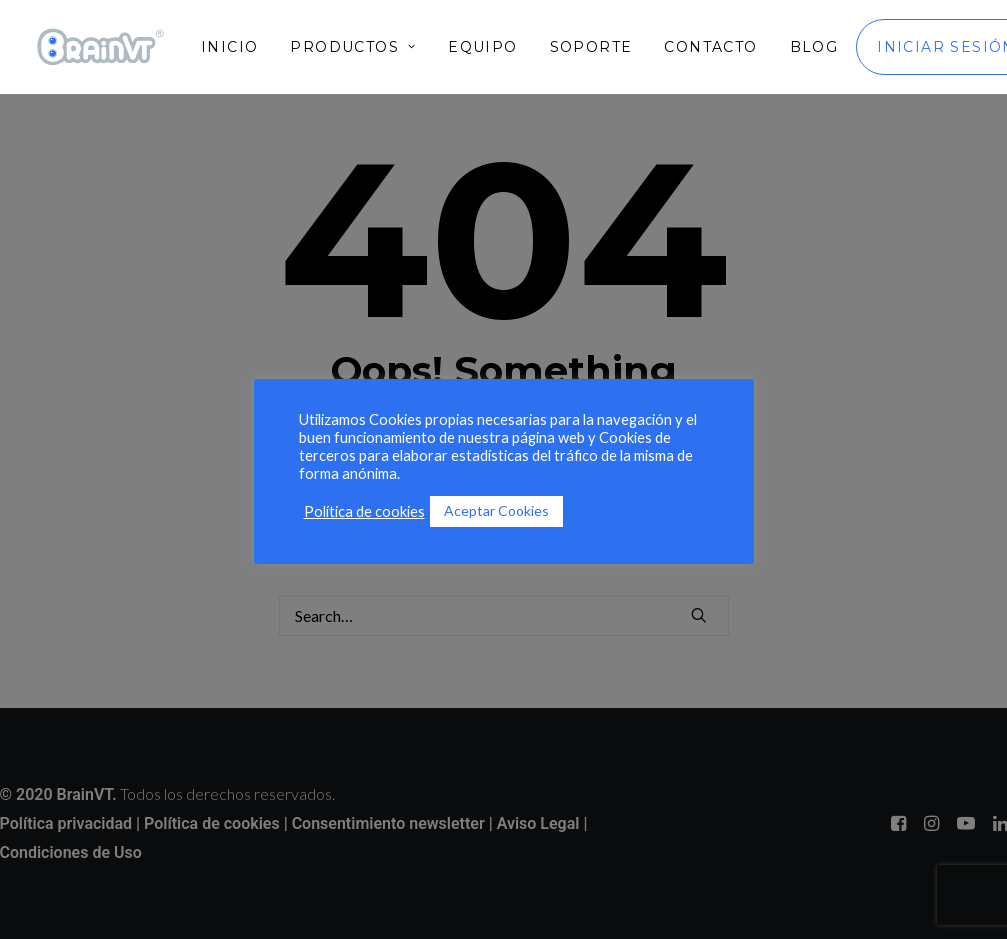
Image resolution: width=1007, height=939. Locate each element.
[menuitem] (236, 47)
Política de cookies (364, 511)
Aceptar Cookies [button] (496, 510)
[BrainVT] (101, 47)
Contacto (710, 47)
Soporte (591, 47)
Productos (353, 47)
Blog (814, 47)
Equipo (482, 47)
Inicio (229, 47)
